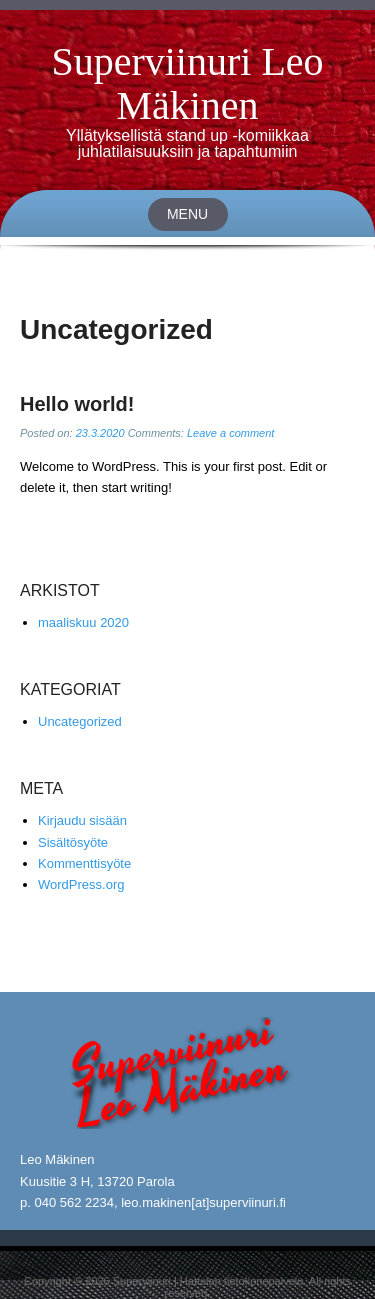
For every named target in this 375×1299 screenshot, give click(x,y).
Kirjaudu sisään (82, 820)
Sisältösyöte (73, 842)
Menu (187, 214)
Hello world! (77, 404)
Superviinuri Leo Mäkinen (187, 83)
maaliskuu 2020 (83, 622)
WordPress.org (81, 884)
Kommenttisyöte (84, 863)
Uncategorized (80, 721)
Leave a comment (230, 433)
